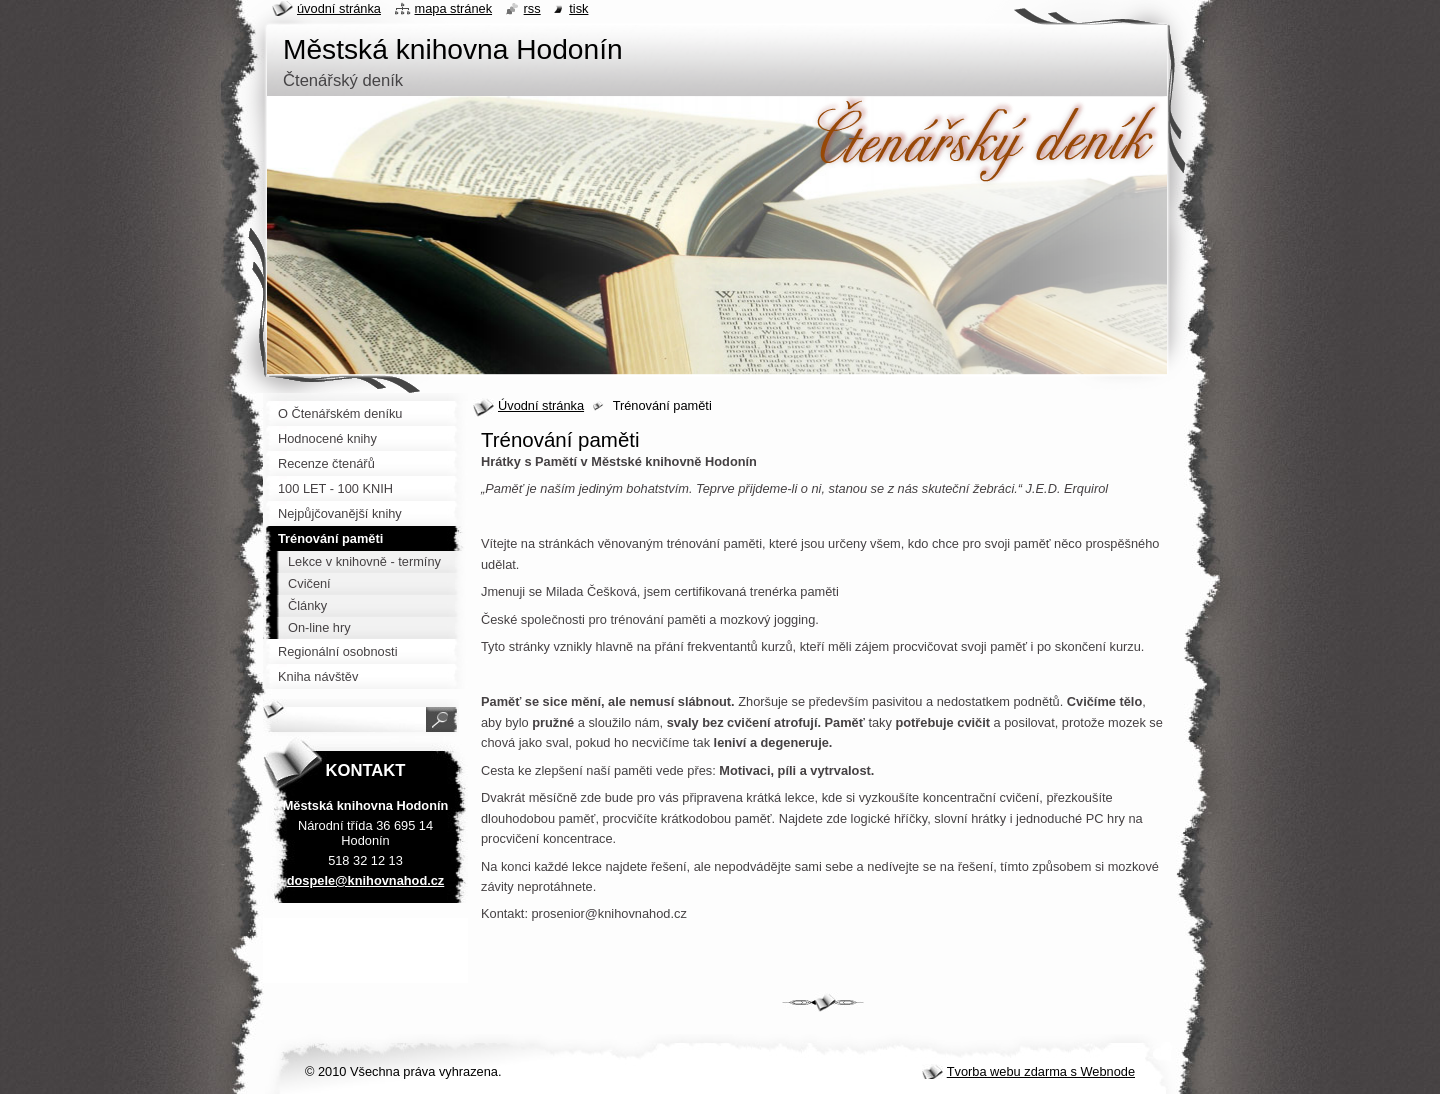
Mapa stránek (454, 8)
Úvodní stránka (541, 405)
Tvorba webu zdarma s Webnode (1041, 1071)
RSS (532, 8)
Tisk (578, 8)
